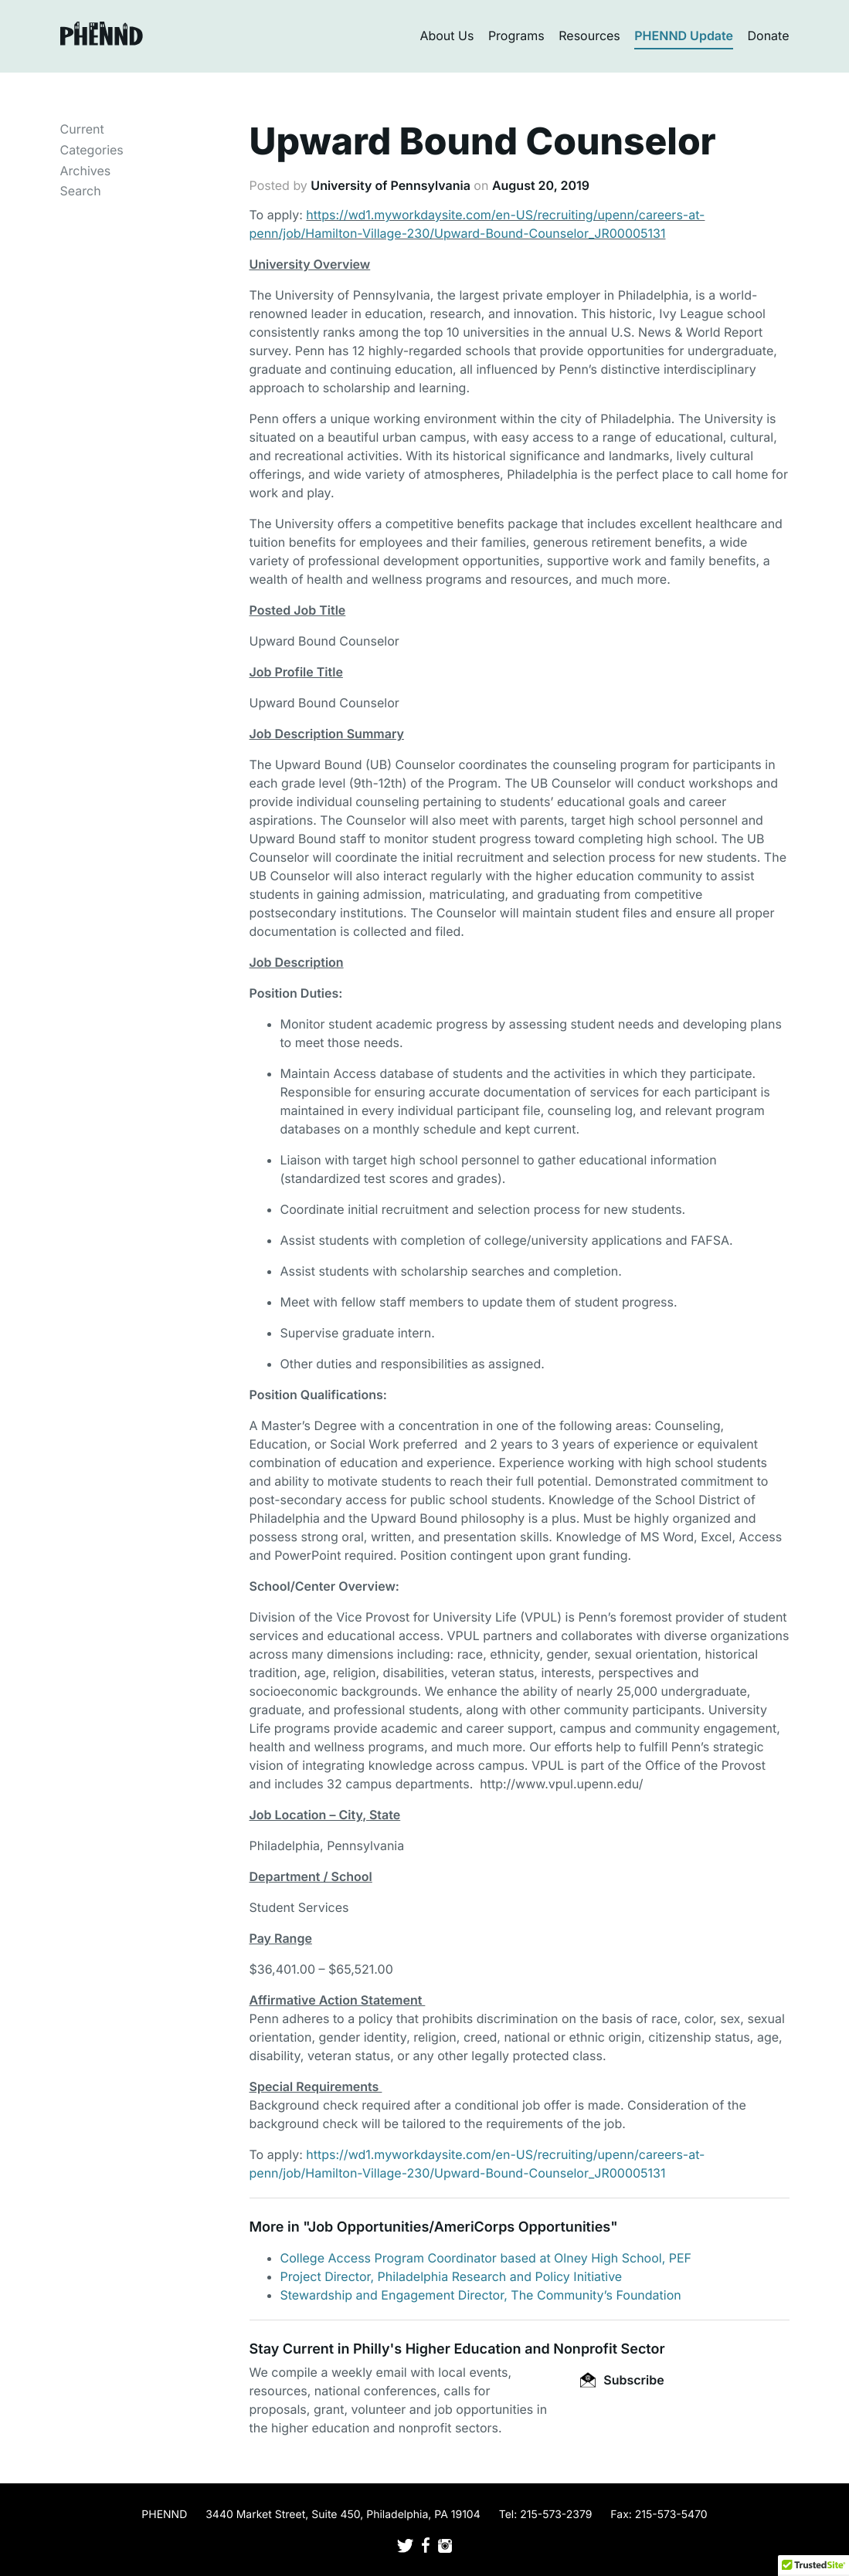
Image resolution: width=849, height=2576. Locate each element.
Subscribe (622, 2380)
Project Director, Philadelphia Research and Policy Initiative (451, 2276)
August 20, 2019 (540, 185)
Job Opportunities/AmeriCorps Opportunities (459, 2227)
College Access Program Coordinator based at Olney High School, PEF (486, 2258)
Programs (516, 35)
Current (82, 129)
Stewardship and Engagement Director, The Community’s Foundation (480, 2295)
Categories (92, 150)
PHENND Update (683, 35)
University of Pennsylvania (390, 185)
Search (80, 190)
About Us (446, 35)
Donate (769, 35)
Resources (589, 35)
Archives (85, 170)
